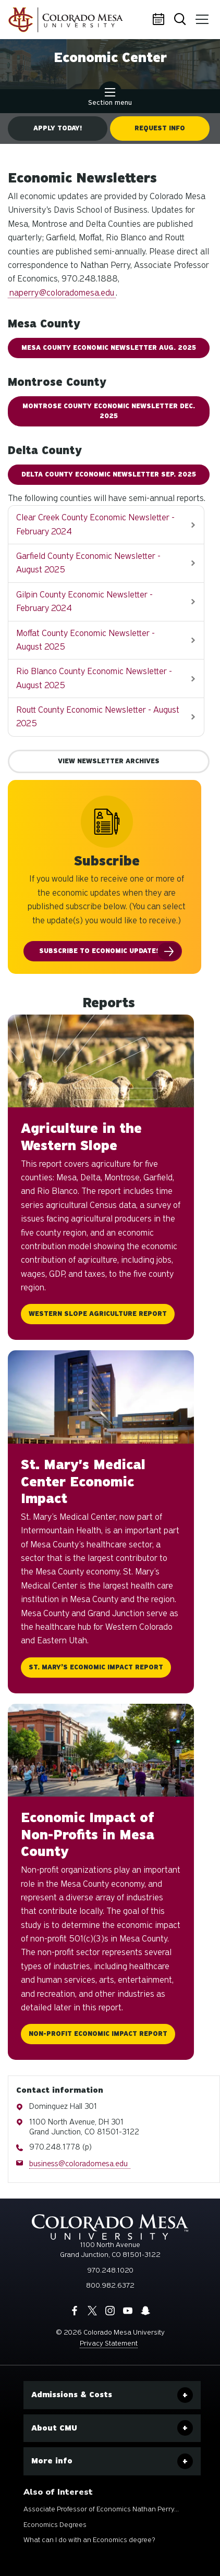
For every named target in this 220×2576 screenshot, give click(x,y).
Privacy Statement (109, 2343)
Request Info (160, 128)
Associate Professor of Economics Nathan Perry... (101, 2509)
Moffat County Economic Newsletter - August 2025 (85, 640)
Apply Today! (57, 128)
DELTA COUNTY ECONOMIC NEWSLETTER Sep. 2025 (108, 474)
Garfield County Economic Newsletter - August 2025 (88, 563)
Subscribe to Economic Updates (100, 951)
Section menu (110, 98)
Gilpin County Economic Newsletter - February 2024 (84, 601)
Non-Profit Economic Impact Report (98, 2033)
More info (51, 2460)
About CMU (54, 2428)
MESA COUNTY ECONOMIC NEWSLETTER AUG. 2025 (108, 347)
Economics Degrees (55, 2524)
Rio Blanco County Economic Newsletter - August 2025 (94, 678)
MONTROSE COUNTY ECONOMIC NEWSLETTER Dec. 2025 (108, 411)
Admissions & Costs (71, 2394)
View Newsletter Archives (109, 761)
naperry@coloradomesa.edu (61, 293)
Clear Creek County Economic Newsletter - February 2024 (95, 524)
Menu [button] (200, 15)
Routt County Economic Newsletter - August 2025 (97, 716)
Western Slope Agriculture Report (98, 1313)
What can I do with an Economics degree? (89, 2539)
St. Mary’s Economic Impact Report (96, 1667)
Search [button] (180, 20)
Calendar (160, 19)
